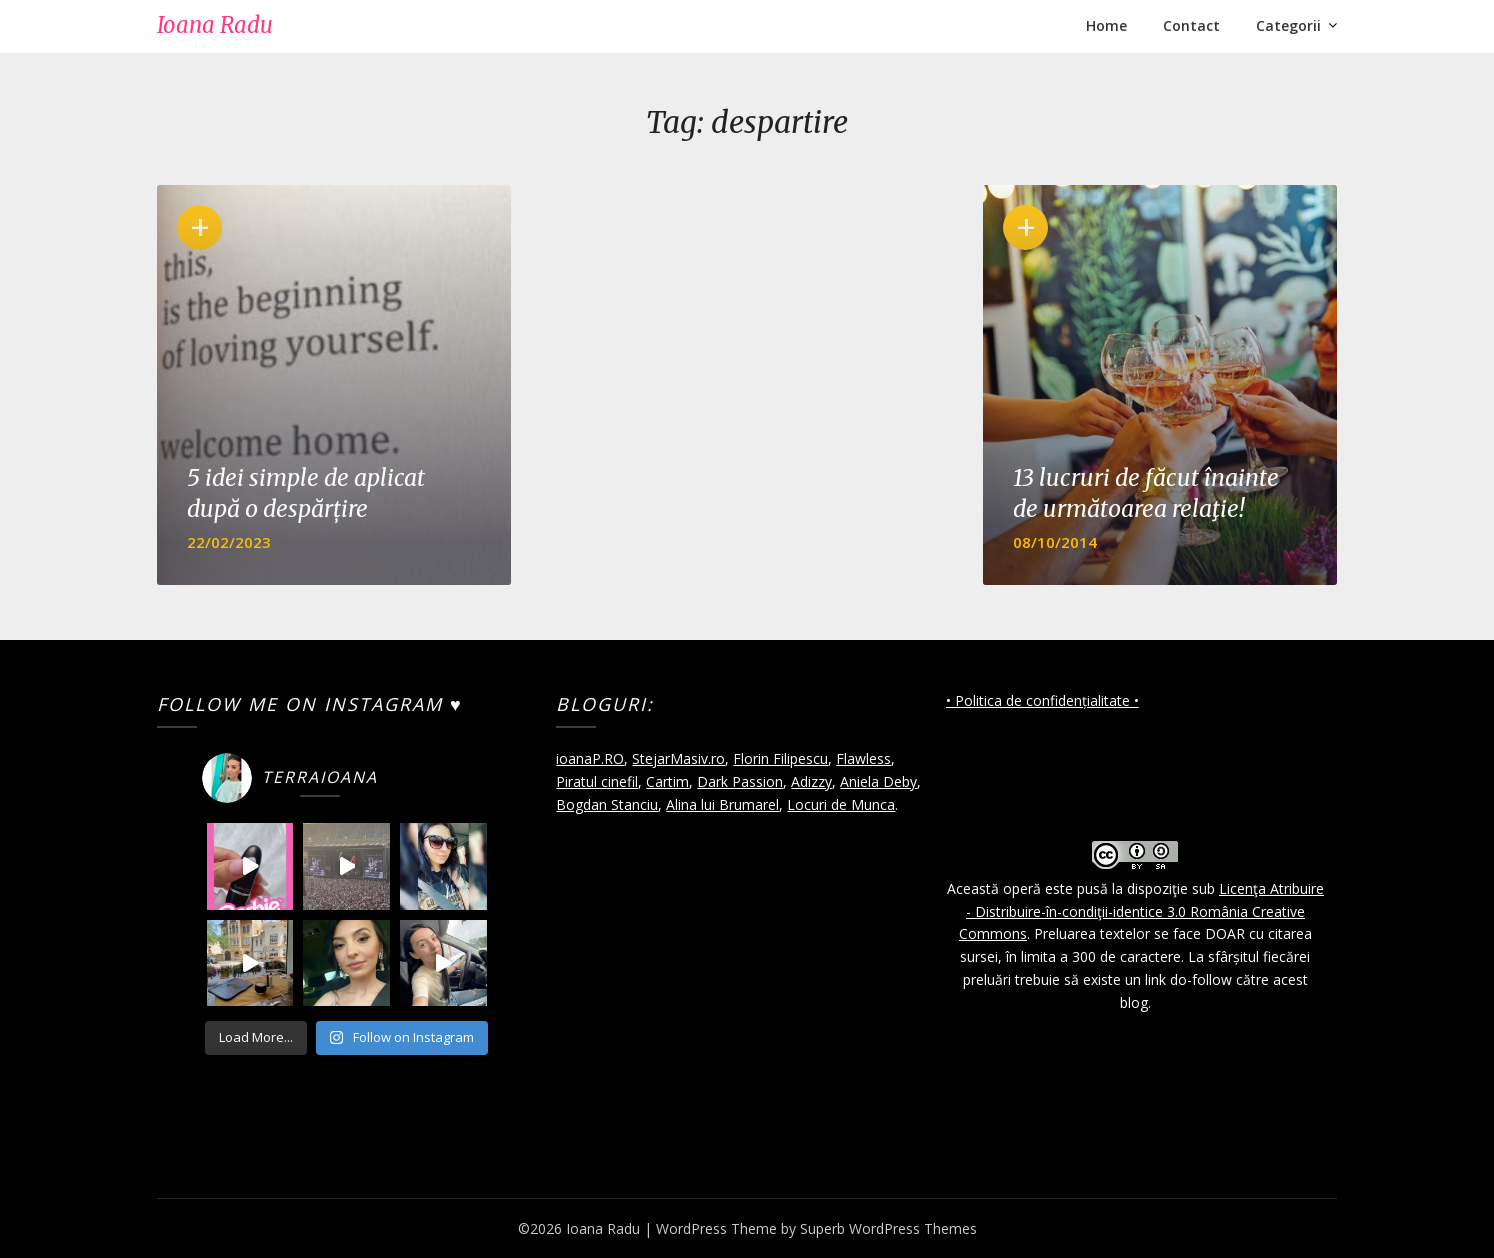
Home (1106, 25)
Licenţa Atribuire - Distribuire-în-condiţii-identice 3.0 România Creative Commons (1141, 911)
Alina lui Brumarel (722, 804)
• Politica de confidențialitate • (1042, 700)
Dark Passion (740, 781)
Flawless (863, 758)
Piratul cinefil (597, 781)
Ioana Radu (215, 25)
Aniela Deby (878, 781)
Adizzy (811, 781)
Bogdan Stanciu (607, 804)
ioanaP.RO (590, 758)
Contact (1191, 25)
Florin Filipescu (780, 758)
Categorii (1288, 25)
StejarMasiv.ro (678, 758)
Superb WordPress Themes (888, 1228)
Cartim (667, 781)
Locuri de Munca (841, 804)
